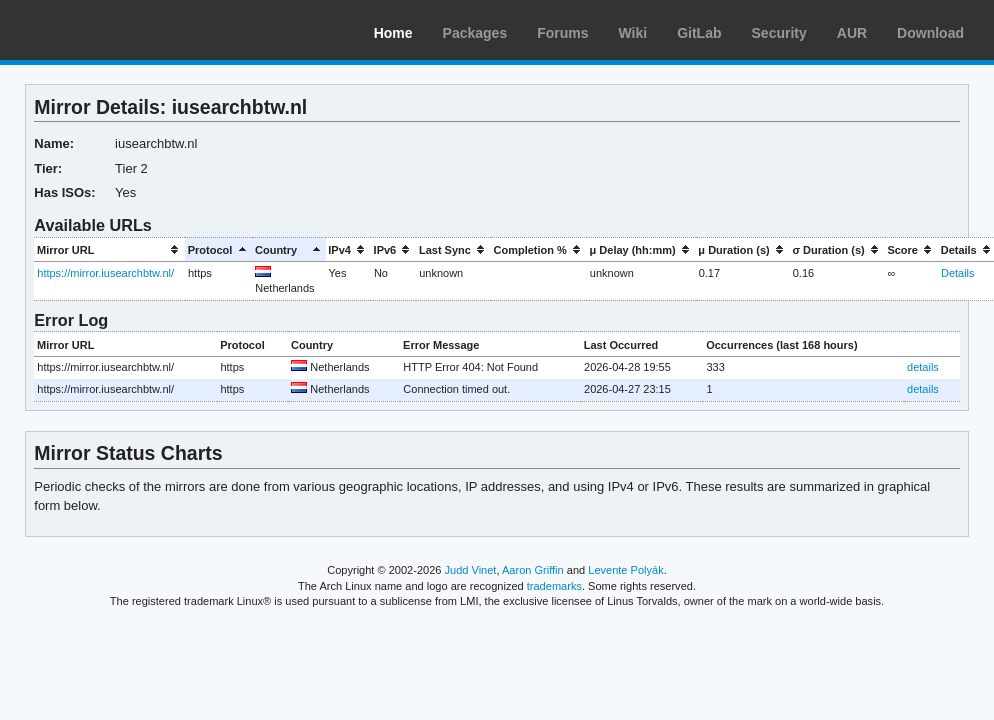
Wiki (633, 33)
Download (930, 33)
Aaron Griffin (533, 570)
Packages (475, 33)
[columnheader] (109, 249)
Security (779, 33)
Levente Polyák (625, 570)
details (923, 367)
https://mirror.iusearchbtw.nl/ (105, 273)
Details (958, 273)
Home (393, 33)
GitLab (699, 33)
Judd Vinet (471, 570)
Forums (562, 33)
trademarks (554, 586)
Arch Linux (110, 30)
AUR (852, 33)
